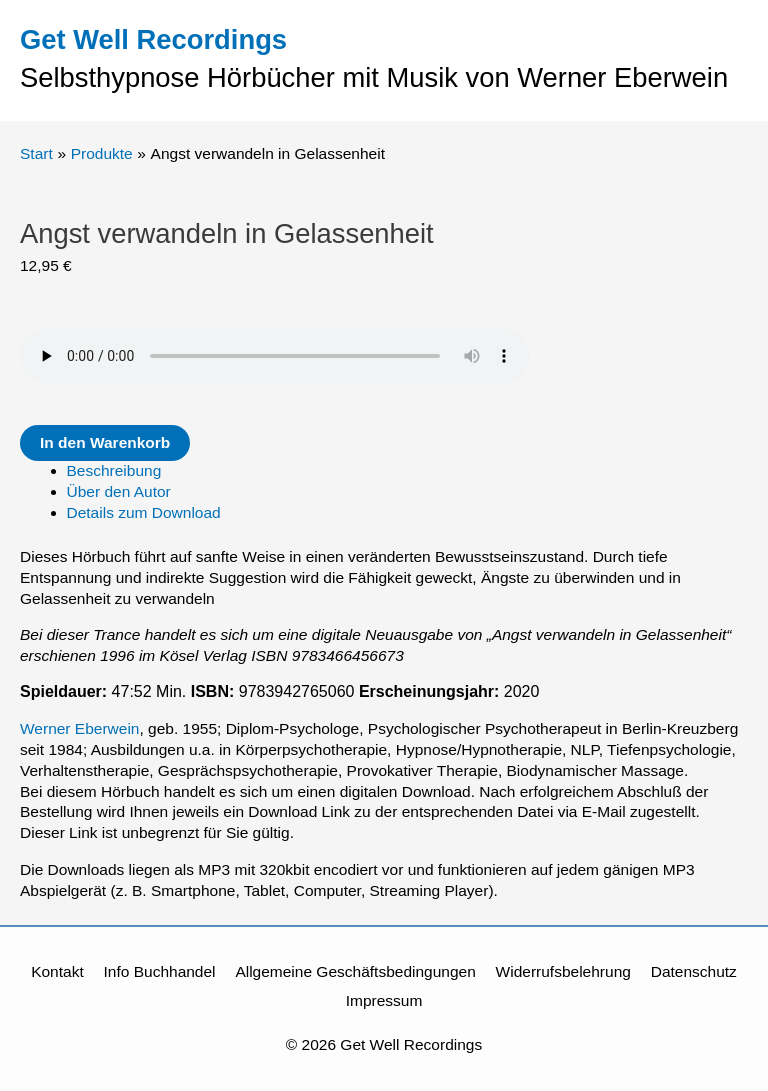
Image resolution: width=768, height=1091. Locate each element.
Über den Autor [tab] (119, 491)
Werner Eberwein (79, 728)
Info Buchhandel (160, 971)
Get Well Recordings (153, 39)
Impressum (384, 1000)
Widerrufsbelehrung (563, 971)
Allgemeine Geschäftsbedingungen (355, 971)
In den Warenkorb (105, 442)
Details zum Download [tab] (144, 512)
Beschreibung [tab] (114, 470)
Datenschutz (694, 971)
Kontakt (57, 971)
